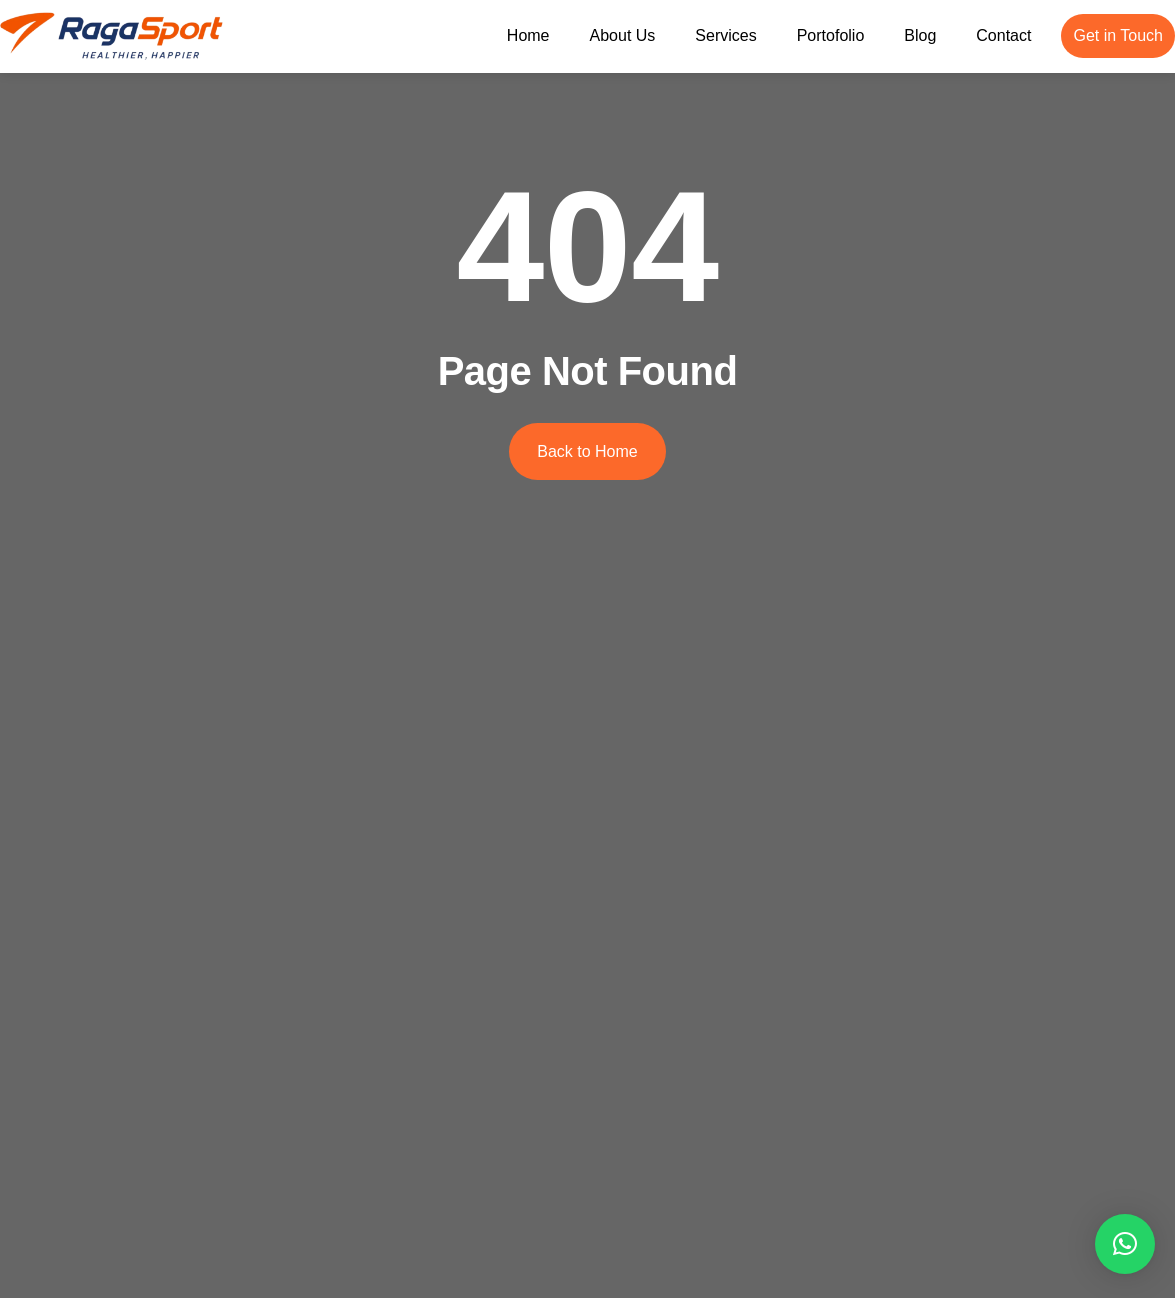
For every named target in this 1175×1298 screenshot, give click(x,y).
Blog (920, 35)
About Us (623, 35)
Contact (1003, 35)
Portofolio (831, 35)
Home (528, 35)
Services (725, 35)
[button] (1125, 1244)
